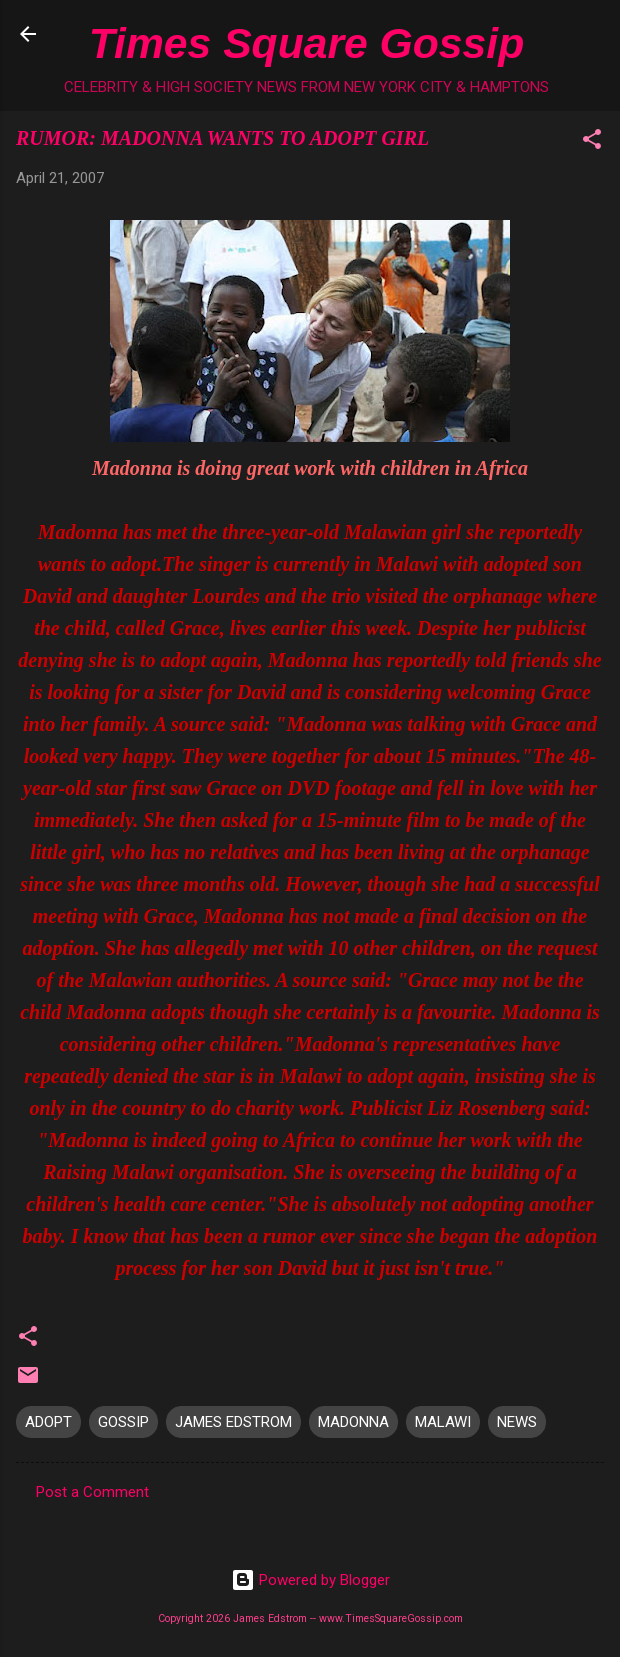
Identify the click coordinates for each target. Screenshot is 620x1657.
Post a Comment (92, 1492)
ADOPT (48, 1422)
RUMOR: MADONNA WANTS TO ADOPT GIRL (222, 138)
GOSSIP (123, 1422)
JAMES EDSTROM (233, 1422)
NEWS (517, 1422)
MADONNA (353, 1422)
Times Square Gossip (306, 43)
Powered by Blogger (310, 1580)
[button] (592, 142)
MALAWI (443, 1422)
